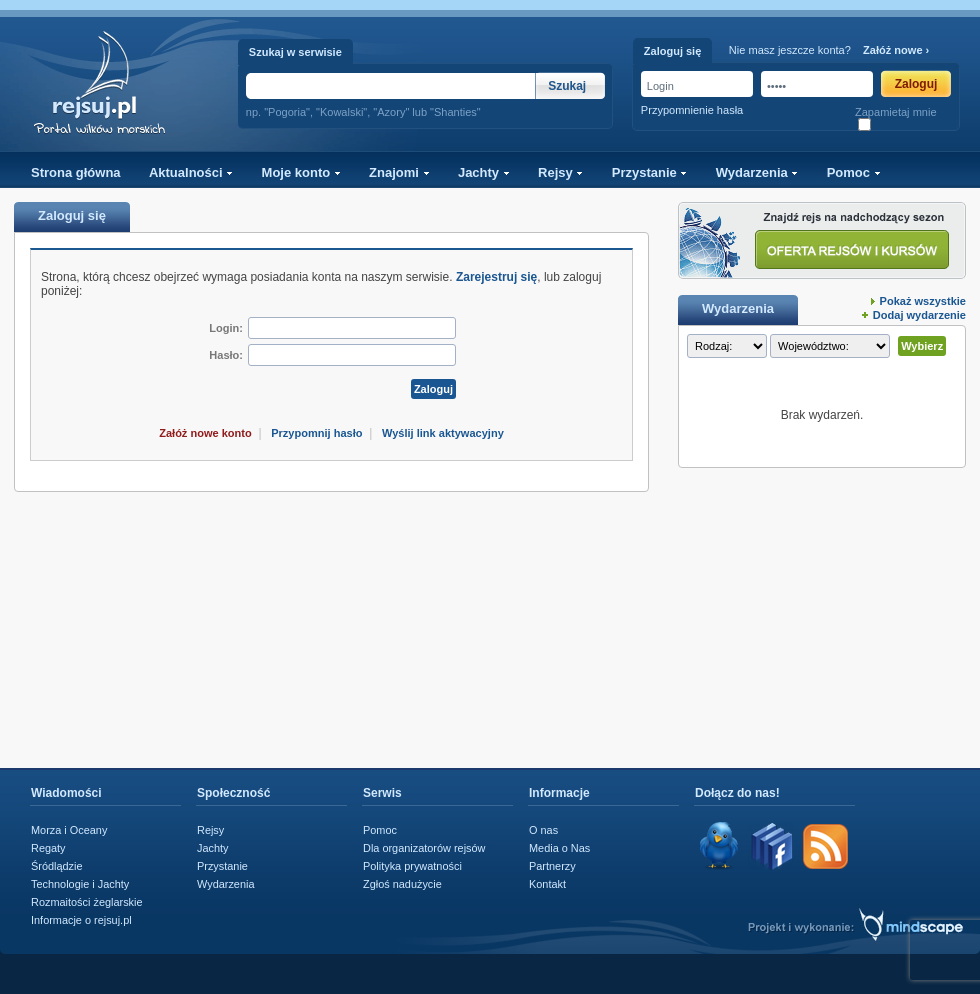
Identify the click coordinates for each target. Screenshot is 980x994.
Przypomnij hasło (316, 433)
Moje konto (301, 172)
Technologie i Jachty (80, 884)
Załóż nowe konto (205, 433)
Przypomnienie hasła (692, 110)
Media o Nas (559, 848)
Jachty (484, 172)
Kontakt (547, 884)
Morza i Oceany (69, 830)
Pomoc (854, 172)
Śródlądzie (57, 866)
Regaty (48, 848)
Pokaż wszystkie (923, 301)
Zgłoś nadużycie (402, 884)
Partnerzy (552, 866)
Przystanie (650, 172)
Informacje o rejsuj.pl (81, 920)
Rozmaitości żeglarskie (87, 902)
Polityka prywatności (412, 866)
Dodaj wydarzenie (919, 315)
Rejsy (560, 172)
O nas (543, 830)
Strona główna (76, 172)
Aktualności (191, 172)
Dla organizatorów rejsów (424, 848)
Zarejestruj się (496, 277)
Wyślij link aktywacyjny (443, 433)
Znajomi (399, 172)
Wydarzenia (757, 172)
